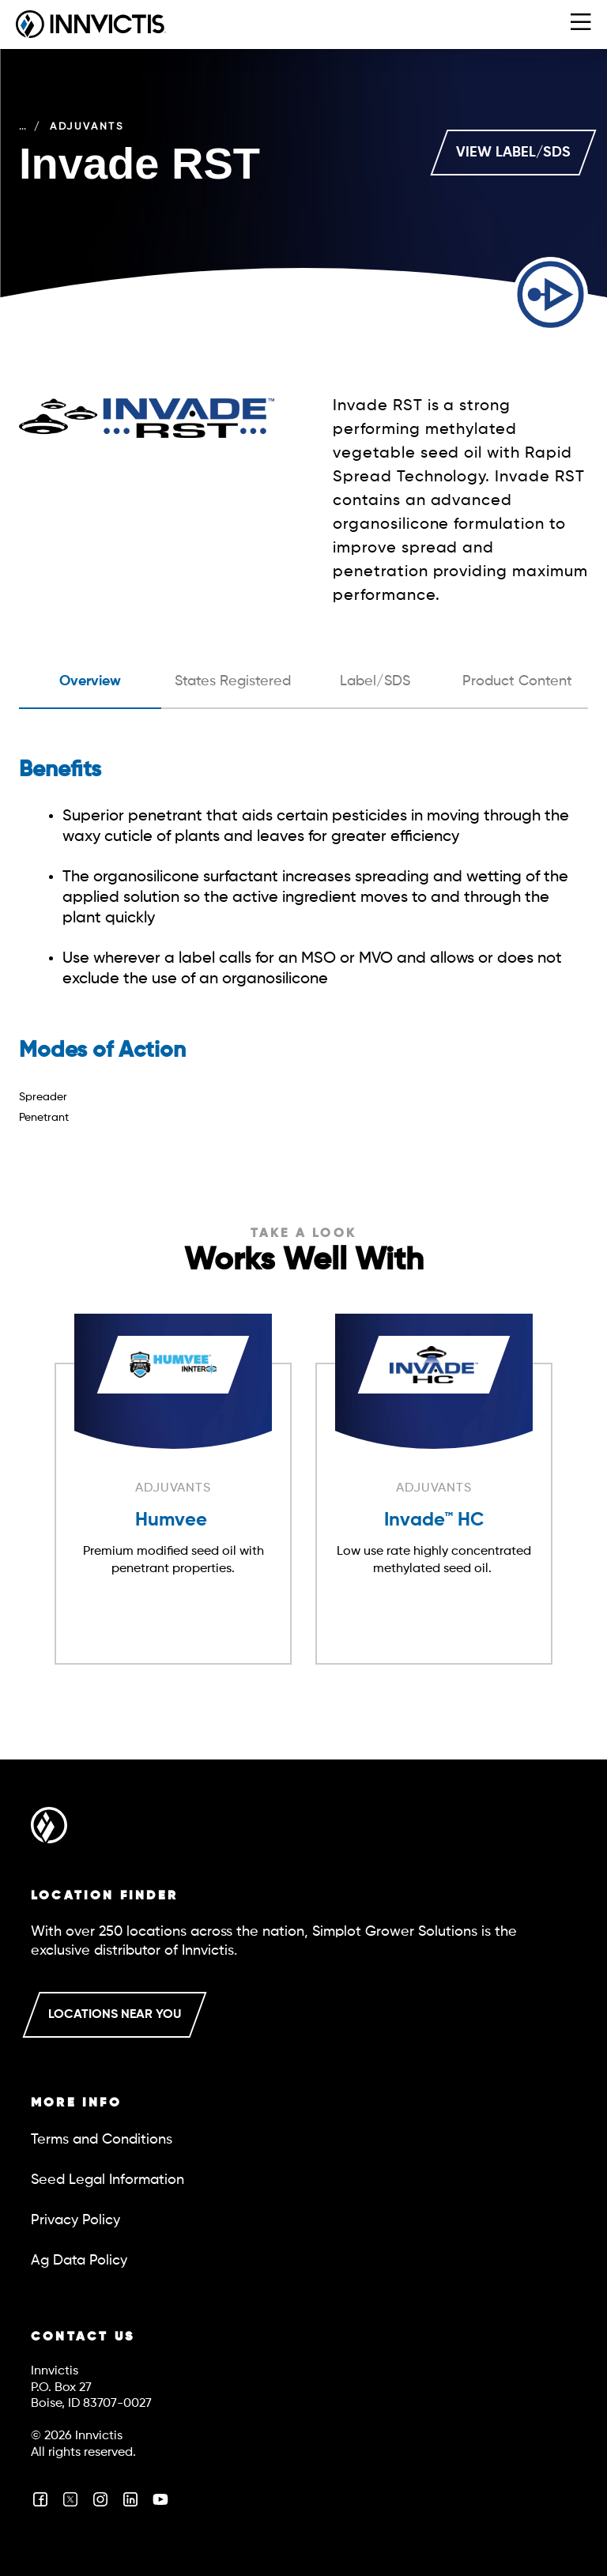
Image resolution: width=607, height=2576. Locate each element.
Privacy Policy (75, 2220)
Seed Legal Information (107, 2180)
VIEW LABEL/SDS (513, 152)
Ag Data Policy (79, 2261)
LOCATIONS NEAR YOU (114, 2014)
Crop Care (56, 127)
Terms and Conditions (101, 2140)
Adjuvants (155, 127)
